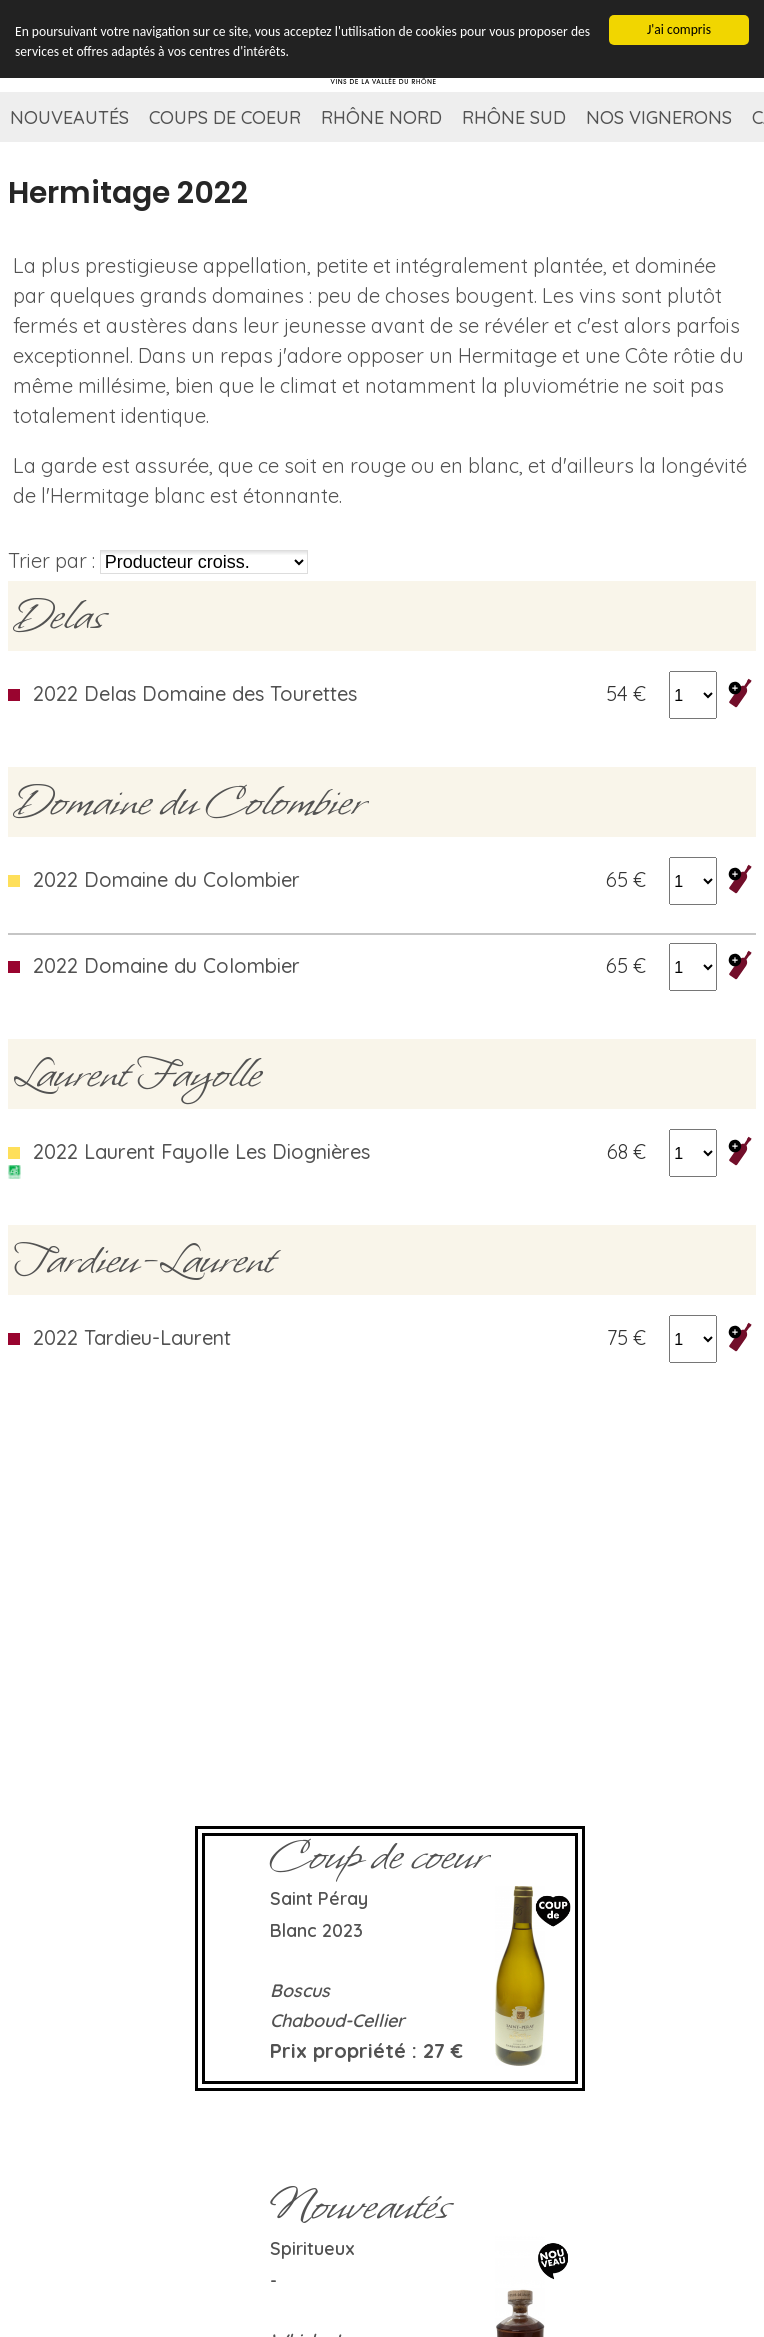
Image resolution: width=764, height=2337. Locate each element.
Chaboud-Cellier (337, 2020)
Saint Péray (319, 1898)
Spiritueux (312, 2248)
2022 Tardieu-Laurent (132, 1337)
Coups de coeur (225, 117)
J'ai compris (679, 27)
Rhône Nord (381, 117)
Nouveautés (69, 117)
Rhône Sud (514, 117)
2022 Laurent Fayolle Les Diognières (201, 1151)
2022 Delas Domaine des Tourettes (195, 693)
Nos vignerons (659, 117)
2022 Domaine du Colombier (166, 879)
